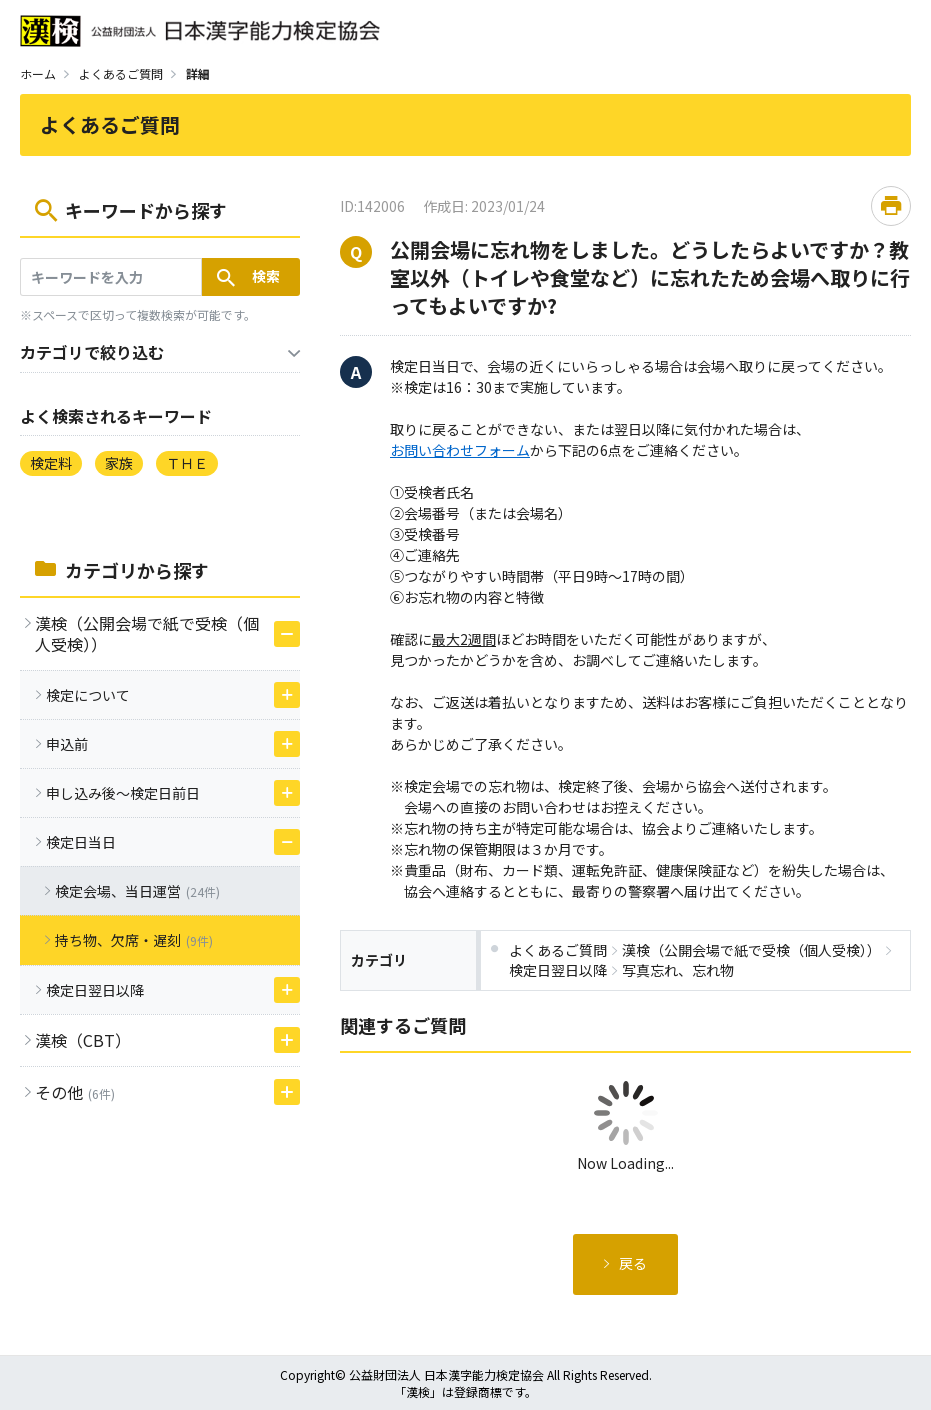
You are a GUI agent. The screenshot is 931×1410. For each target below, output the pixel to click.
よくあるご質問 (121, 73)
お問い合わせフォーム (460, 450)
